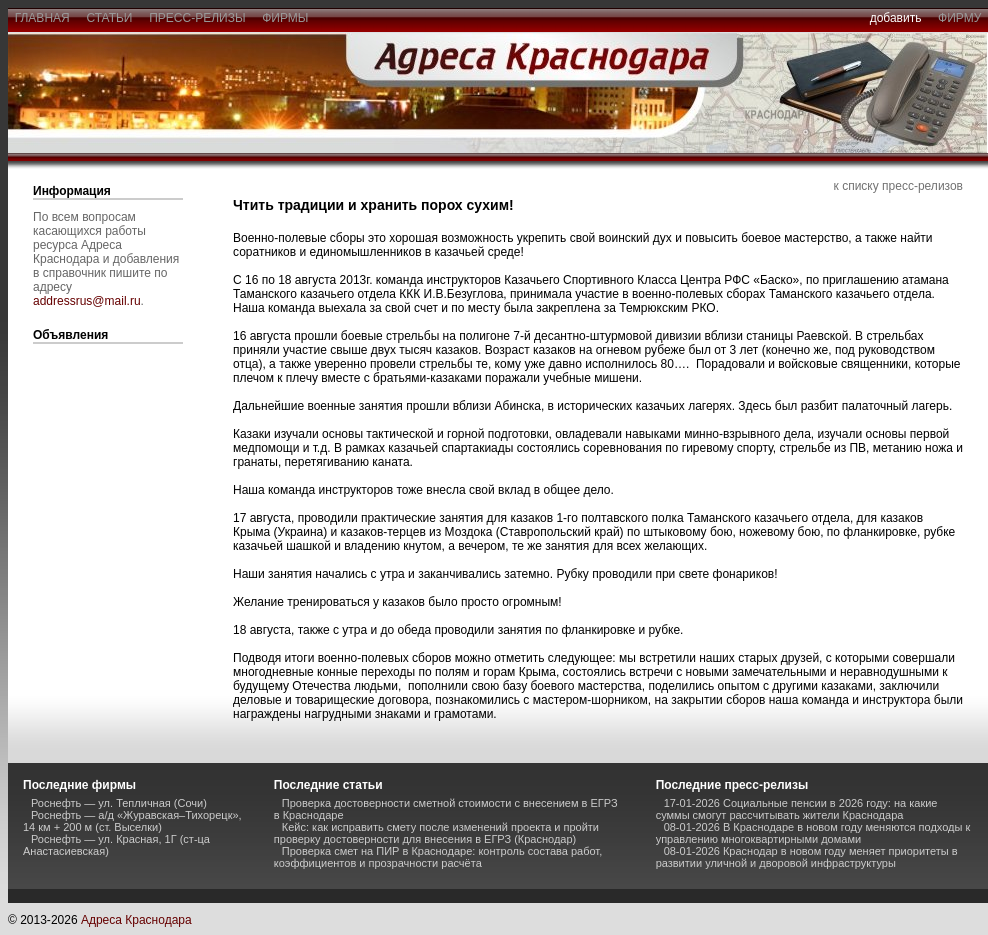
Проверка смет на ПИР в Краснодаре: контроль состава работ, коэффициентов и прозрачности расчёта (438, 857)
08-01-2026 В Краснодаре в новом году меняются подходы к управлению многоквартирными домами (813, 833)
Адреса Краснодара (136, 920)
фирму (959, 18)
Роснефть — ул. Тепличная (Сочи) (119, 803)
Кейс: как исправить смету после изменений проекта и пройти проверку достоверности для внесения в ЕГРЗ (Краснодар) (436, 833)
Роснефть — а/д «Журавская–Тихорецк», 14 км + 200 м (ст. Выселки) (132, 821)
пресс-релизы (198, 18)
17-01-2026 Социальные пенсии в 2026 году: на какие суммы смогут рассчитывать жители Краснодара (797, 809)
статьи (109, 18)
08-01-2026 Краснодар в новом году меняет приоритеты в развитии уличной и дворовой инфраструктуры (807, 857)
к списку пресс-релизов (898, 186)
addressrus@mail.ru (87, 301)
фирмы (286, 18)
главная (42, 18)
